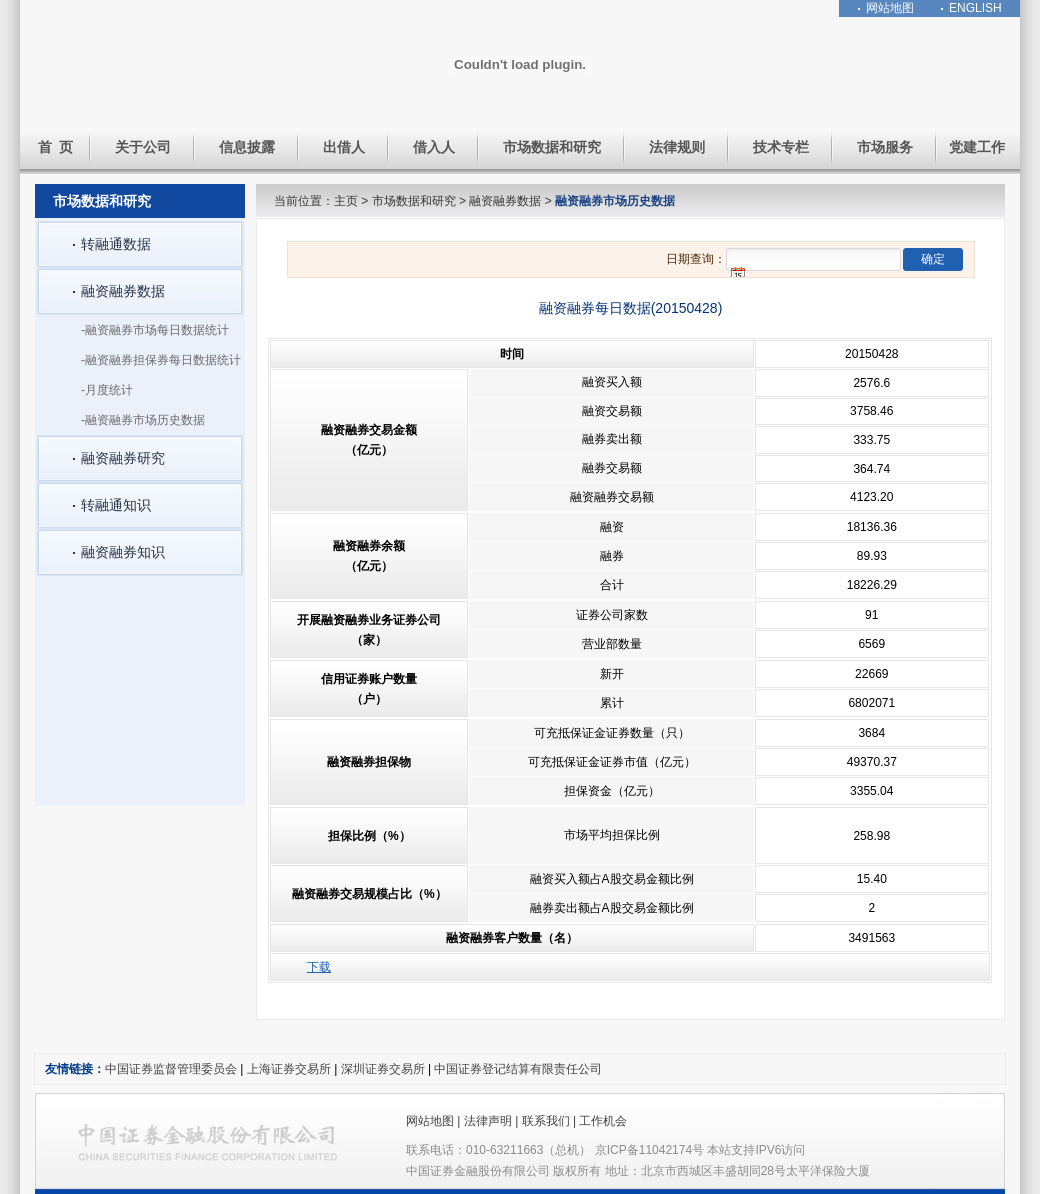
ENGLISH (975, 8)
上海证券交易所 (289, 1069)
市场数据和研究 (414, 201)
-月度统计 (107, 390)
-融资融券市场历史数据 (143, 420)
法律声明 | (493, 1121)
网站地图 (890, 8)
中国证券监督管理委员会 (171, 1069)
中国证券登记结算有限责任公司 (518, 1069)
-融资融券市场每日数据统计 (155, 330)
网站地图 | (435, 1121)
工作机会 (603, 1121)
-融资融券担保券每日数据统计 (161, 360)
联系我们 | (551, 1121)
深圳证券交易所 (384, 1069)
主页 (346, 201)
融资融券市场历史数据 (615, 201)
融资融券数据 (505, 201)
